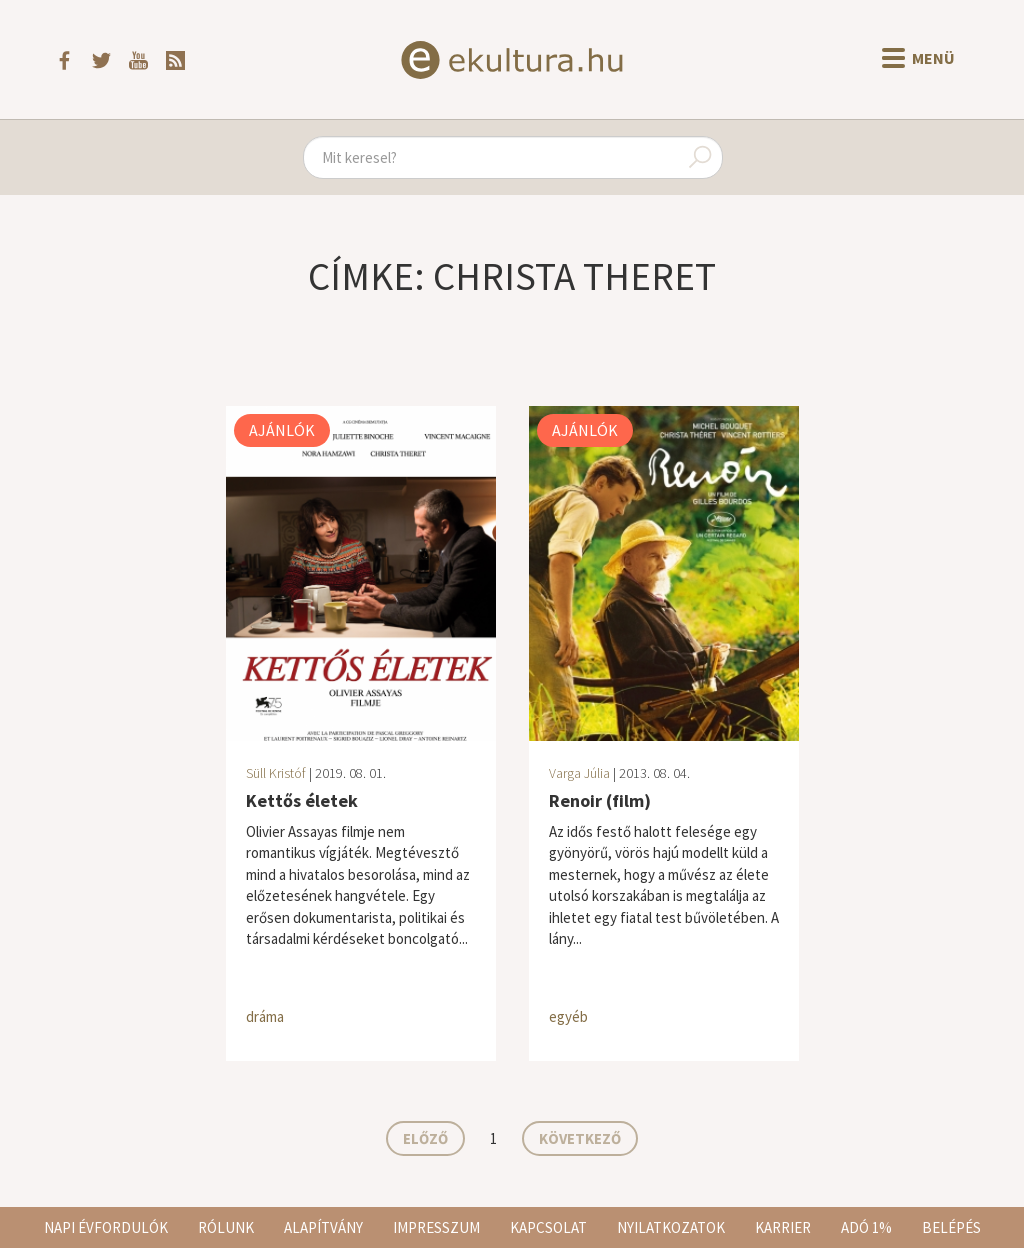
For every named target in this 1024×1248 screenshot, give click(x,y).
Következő (580, 1138)
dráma (265, 1016)
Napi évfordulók (106, 1227)
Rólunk (226, 1227)
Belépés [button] (951, 1227)
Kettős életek (302, 800)
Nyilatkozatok (671, 1227)
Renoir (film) (600, 800)
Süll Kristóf (276, 773)
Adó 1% (866, 1227)
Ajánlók (282, 430)
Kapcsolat (548, 1227)
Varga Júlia (579, 773)
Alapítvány (323, 1227)
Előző (425, 1138)
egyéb (568, 1016)
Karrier (783, 1227)
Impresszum (436, 1227)
